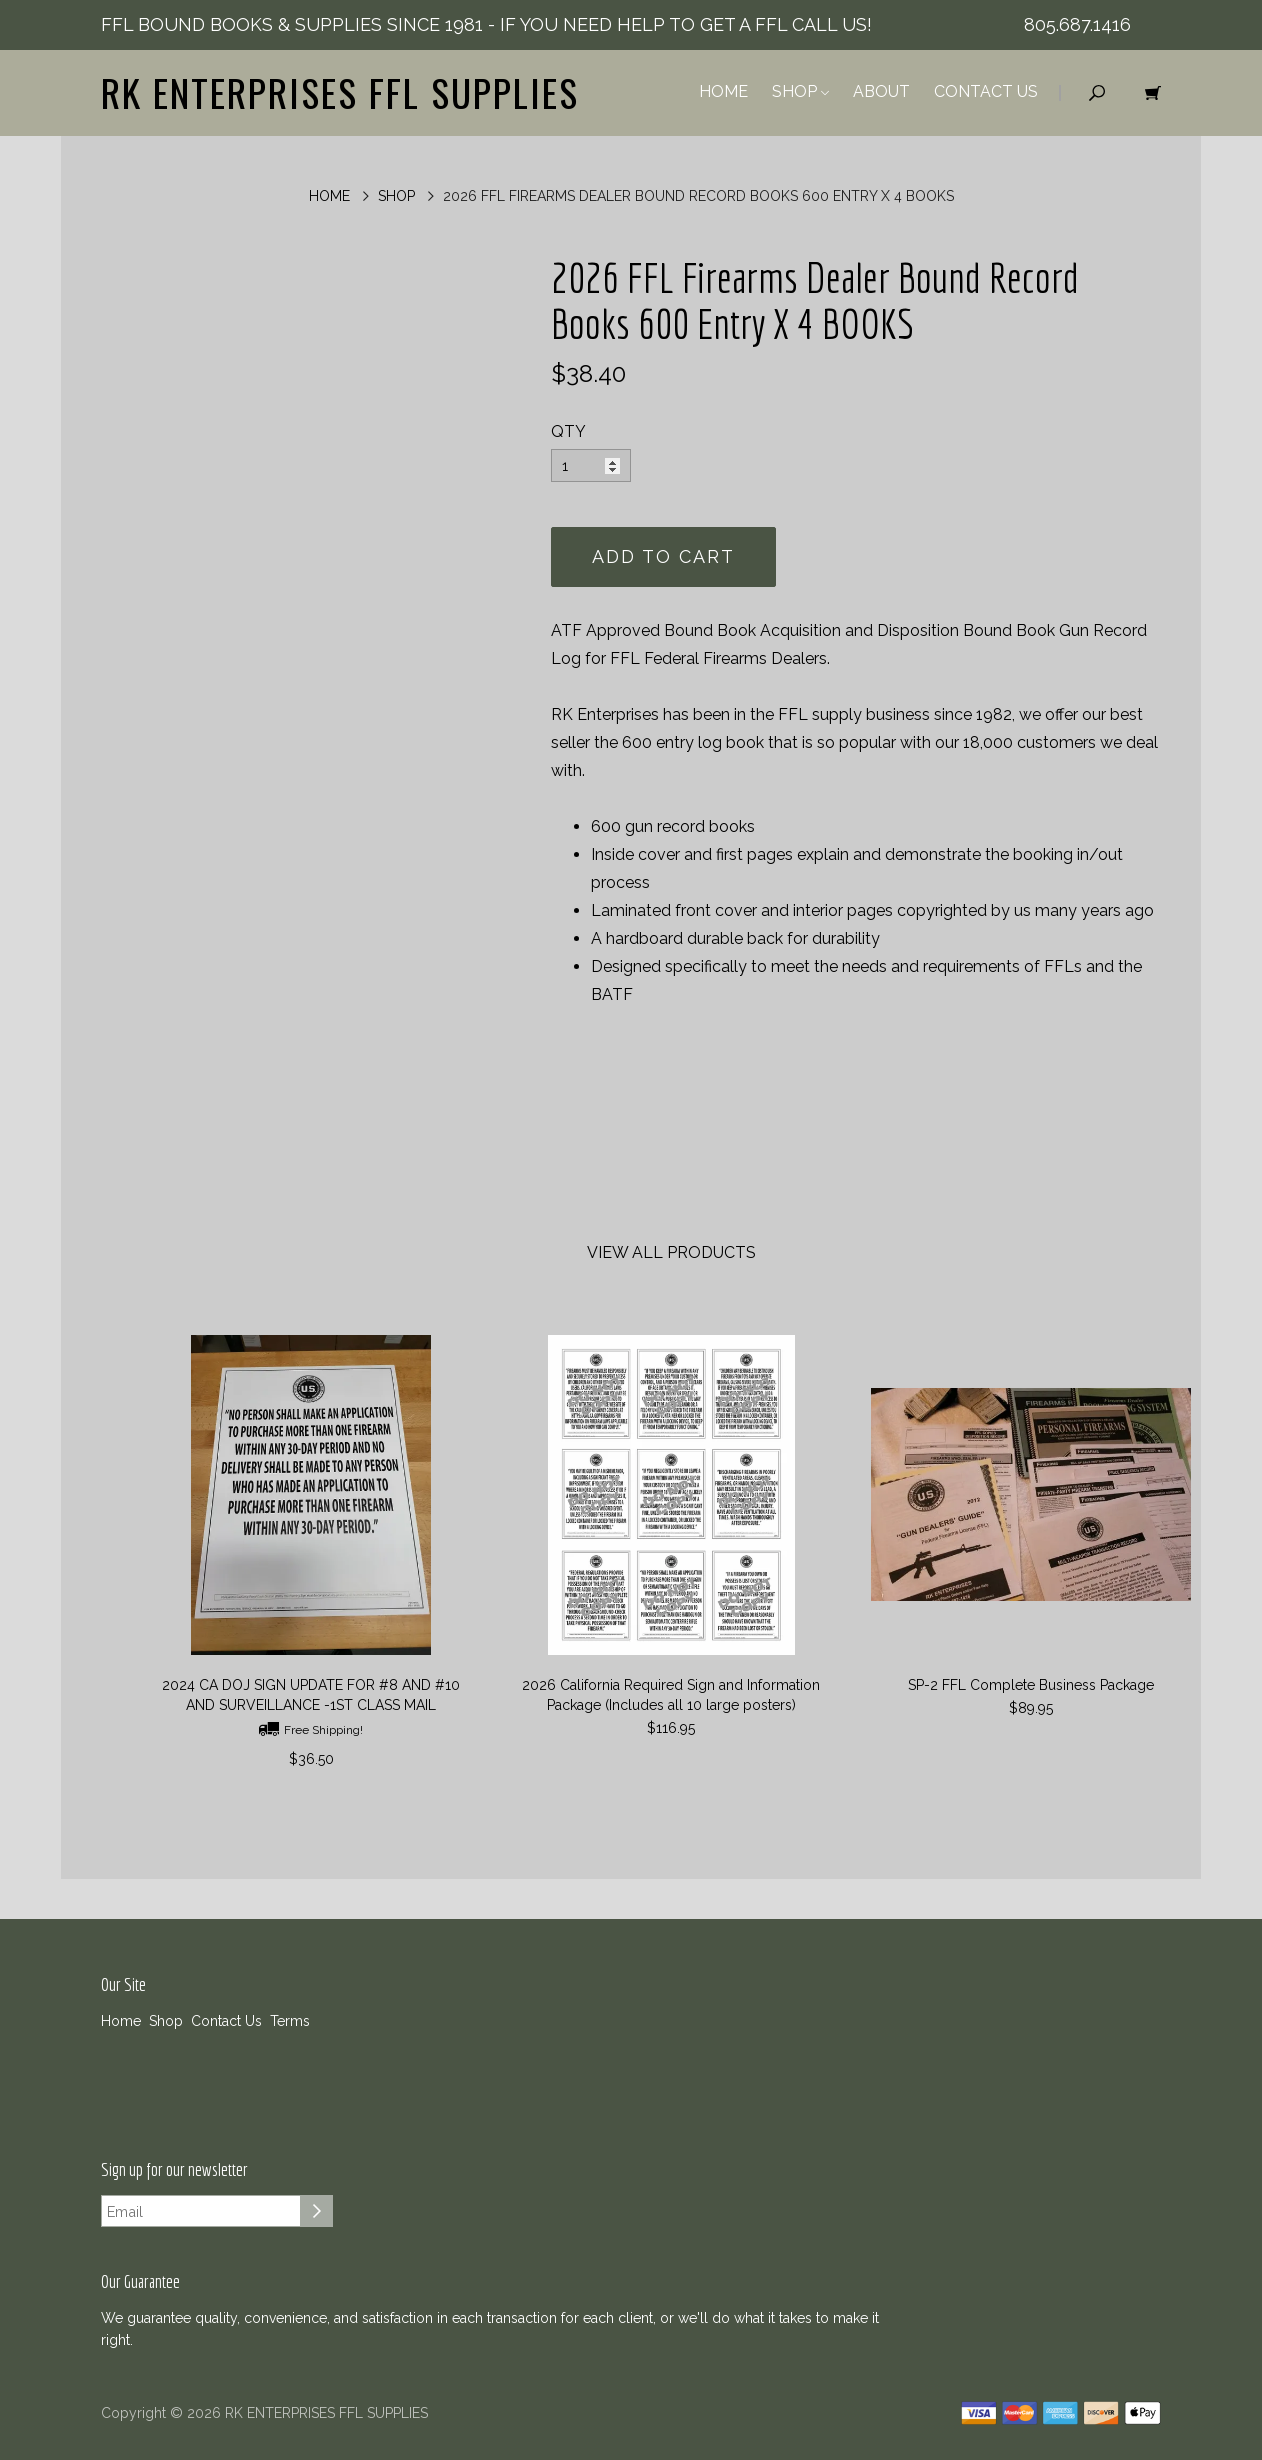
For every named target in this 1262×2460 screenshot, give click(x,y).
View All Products (671, 1252)
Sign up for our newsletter (174, 2170)
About (881, 91)
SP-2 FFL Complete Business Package (1031, 1685)
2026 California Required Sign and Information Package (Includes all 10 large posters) (671, 1695)
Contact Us (986, 91)
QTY (568, 431)
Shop (800, 91)
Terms (290, 2021)
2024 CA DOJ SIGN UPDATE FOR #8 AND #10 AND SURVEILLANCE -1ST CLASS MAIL (311, 1695)
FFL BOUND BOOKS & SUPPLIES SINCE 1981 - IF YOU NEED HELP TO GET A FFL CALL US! (486, 24)
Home (723, 91)
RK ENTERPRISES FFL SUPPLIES (340, 92)
